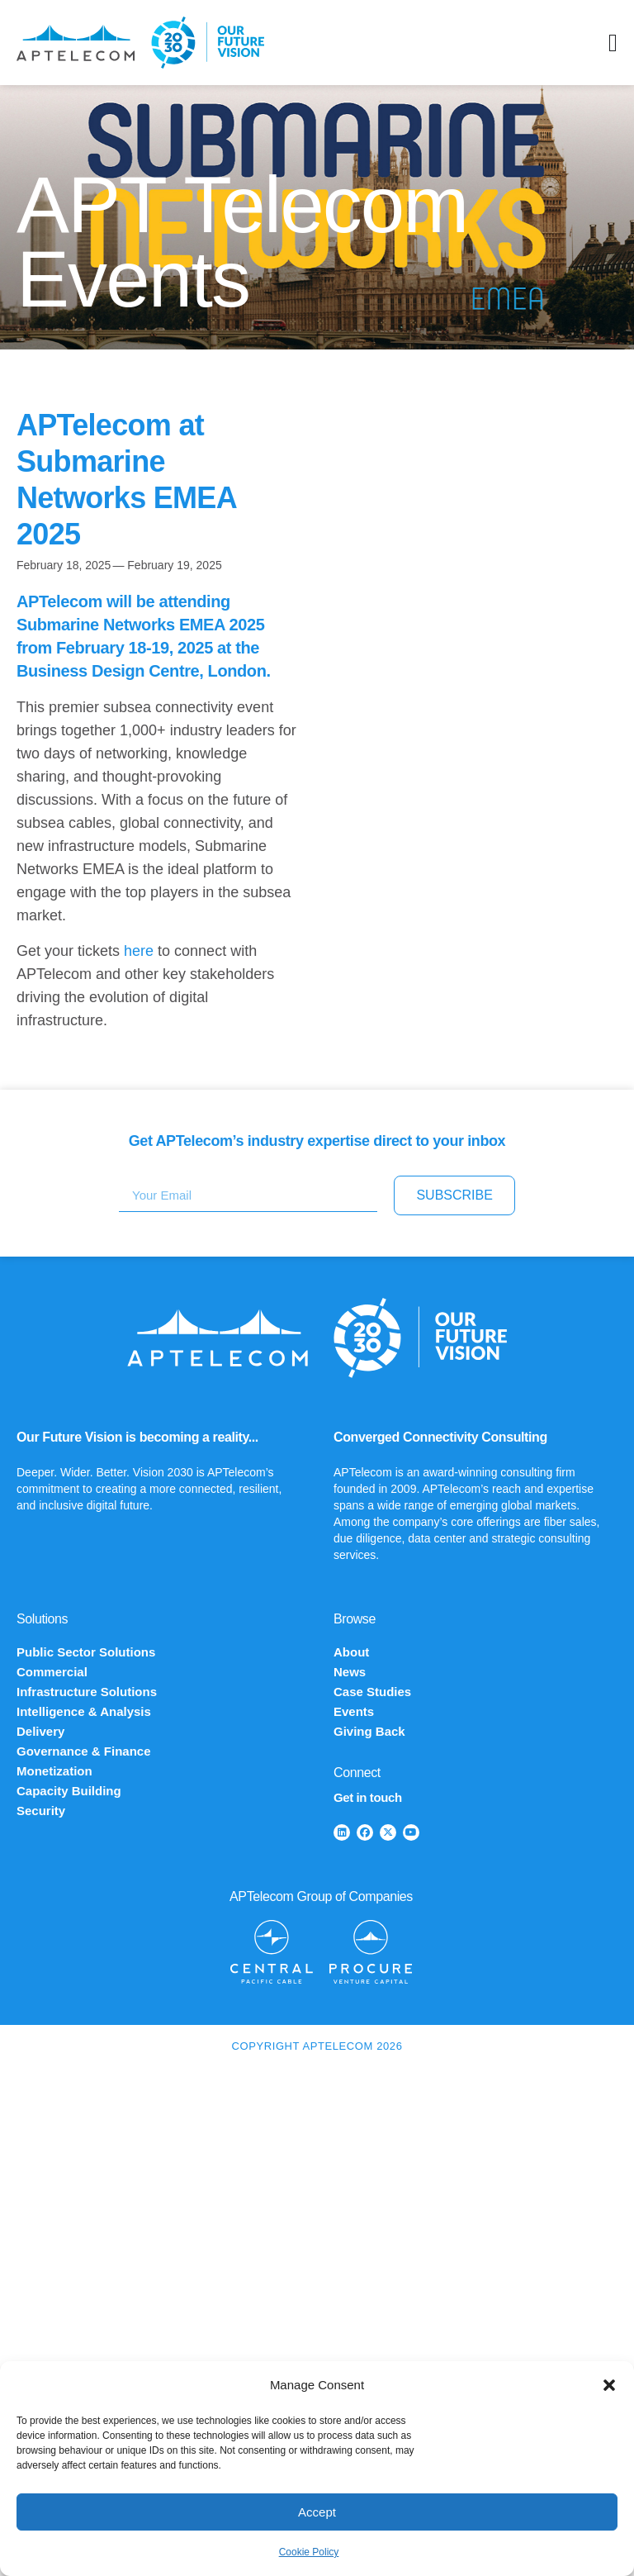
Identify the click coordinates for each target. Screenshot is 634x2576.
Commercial (52, 1672)
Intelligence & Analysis (84, 1711)
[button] (609, 2385)
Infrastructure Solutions (87, 1692)
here (139, 951)
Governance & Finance (84, 1751)
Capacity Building (69, 1791)
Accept (317, 2512)
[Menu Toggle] (612, 43)
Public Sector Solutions (86, 1652)
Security (41, 1811)
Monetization (54, 1771)
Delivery (40, 1731)
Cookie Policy (309, 2552)
